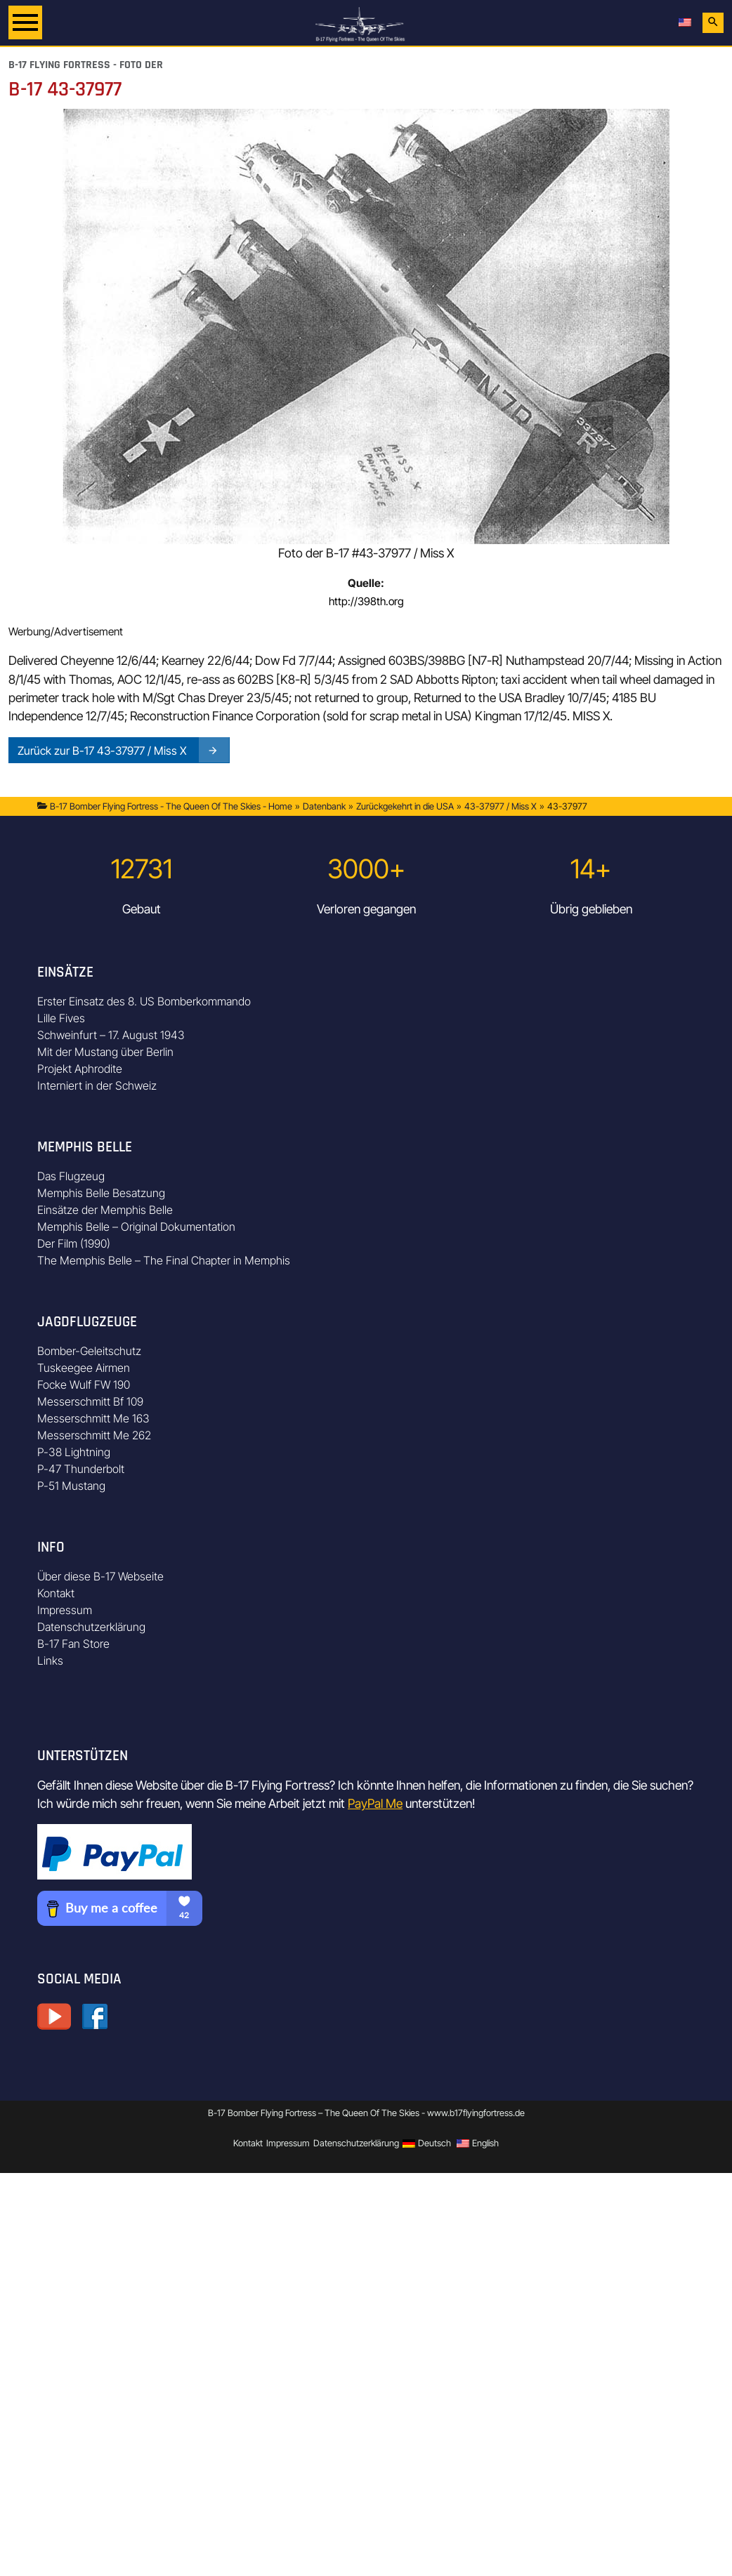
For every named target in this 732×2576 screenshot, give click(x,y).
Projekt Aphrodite (79, 1069)
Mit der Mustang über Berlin (105, 1052)
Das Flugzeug (71, 1176)
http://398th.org (366, 601)
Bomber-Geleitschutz (89, 1351)
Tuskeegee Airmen (83, 1368)
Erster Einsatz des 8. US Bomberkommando (144, 1001)
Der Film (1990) (73, 1243)
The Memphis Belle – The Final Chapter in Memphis (163, 1260)
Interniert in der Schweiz (97, 1085)
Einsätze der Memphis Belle (105, 1210)
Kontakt (55, 1593)
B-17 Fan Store (73, 1644)
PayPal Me (375, 1803)
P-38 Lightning (73, 1452)
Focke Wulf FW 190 (83, 1385)
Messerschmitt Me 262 (94, 1435)
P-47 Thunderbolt (80, 1469)
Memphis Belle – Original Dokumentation (136, 1227)
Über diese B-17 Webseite (100, 1576)
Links (50, 1660)
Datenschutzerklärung (91, 1627)
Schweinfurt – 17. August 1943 (111, 1035)
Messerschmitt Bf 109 (90, 1401)
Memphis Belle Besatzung (101, 1193)
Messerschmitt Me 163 (93, 1418)
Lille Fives (61, 1018)
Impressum (64, 1610)
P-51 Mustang (71, 1486)
